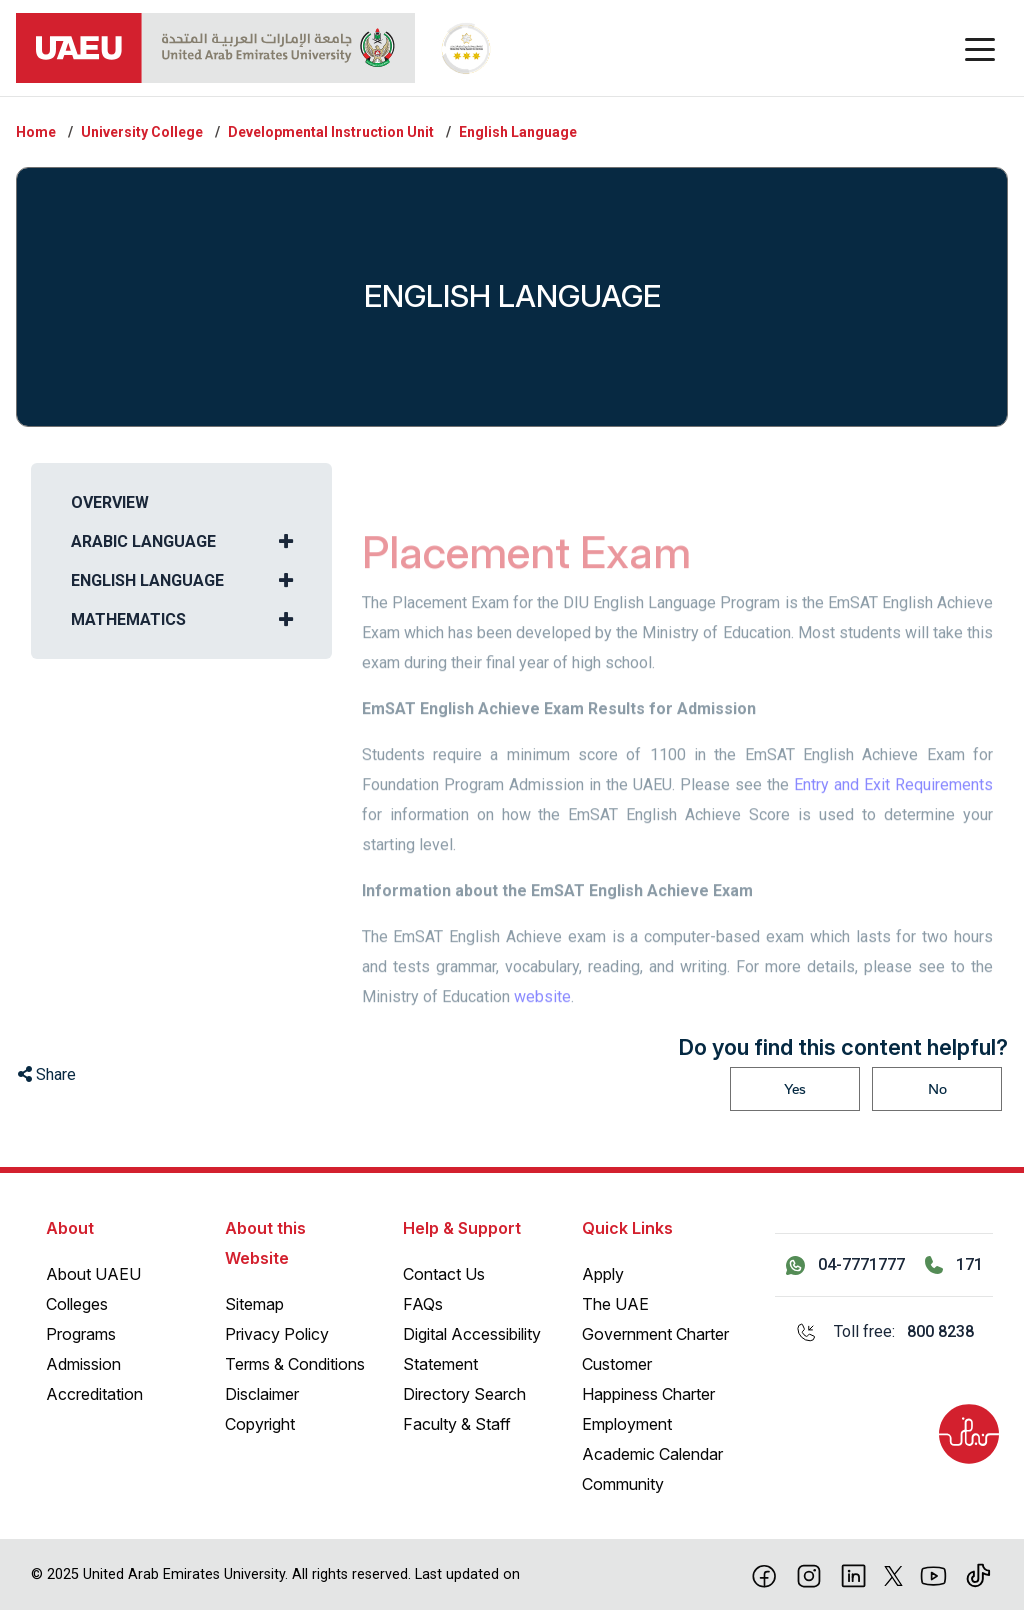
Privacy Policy (277, 1334)
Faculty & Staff (457, 1424)
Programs (81, 1334)
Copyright (260, 1424)
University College (142, 132)
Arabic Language (143, 541)
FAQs (423, 1304)
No (937, 1089)
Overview (110, 502)
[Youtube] (933, 1574)
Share (47, 1074)
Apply (603, 1274)
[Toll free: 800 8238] (884, 1332)
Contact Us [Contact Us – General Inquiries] (444, 1274)
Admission (83, 1364)
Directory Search (464, 1394)
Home (36, 132)
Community (623, 1484)
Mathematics (128, 619)
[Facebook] (764, 1574)
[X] (893, 1574)
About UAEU (93, 1274)
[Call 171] (954, 1265)
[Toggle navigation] (980, 48)
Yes (795, 1089)
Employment (627, 1424)
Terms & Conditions (295, 1364)
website (542, 1019)
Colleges (77, 1304)
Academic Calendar (652, 1454)
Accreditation (94, 1394)
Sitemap (254, 1304)
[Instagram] (809, 1574)
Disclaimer (262, 1394)
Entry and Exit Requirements (893, 807)
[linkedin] (853, 1574)
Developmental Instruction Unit (331, 132)
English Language (518, 132)
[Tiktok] (978, 1574)
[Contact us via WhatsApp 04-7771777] (845, 1265)
